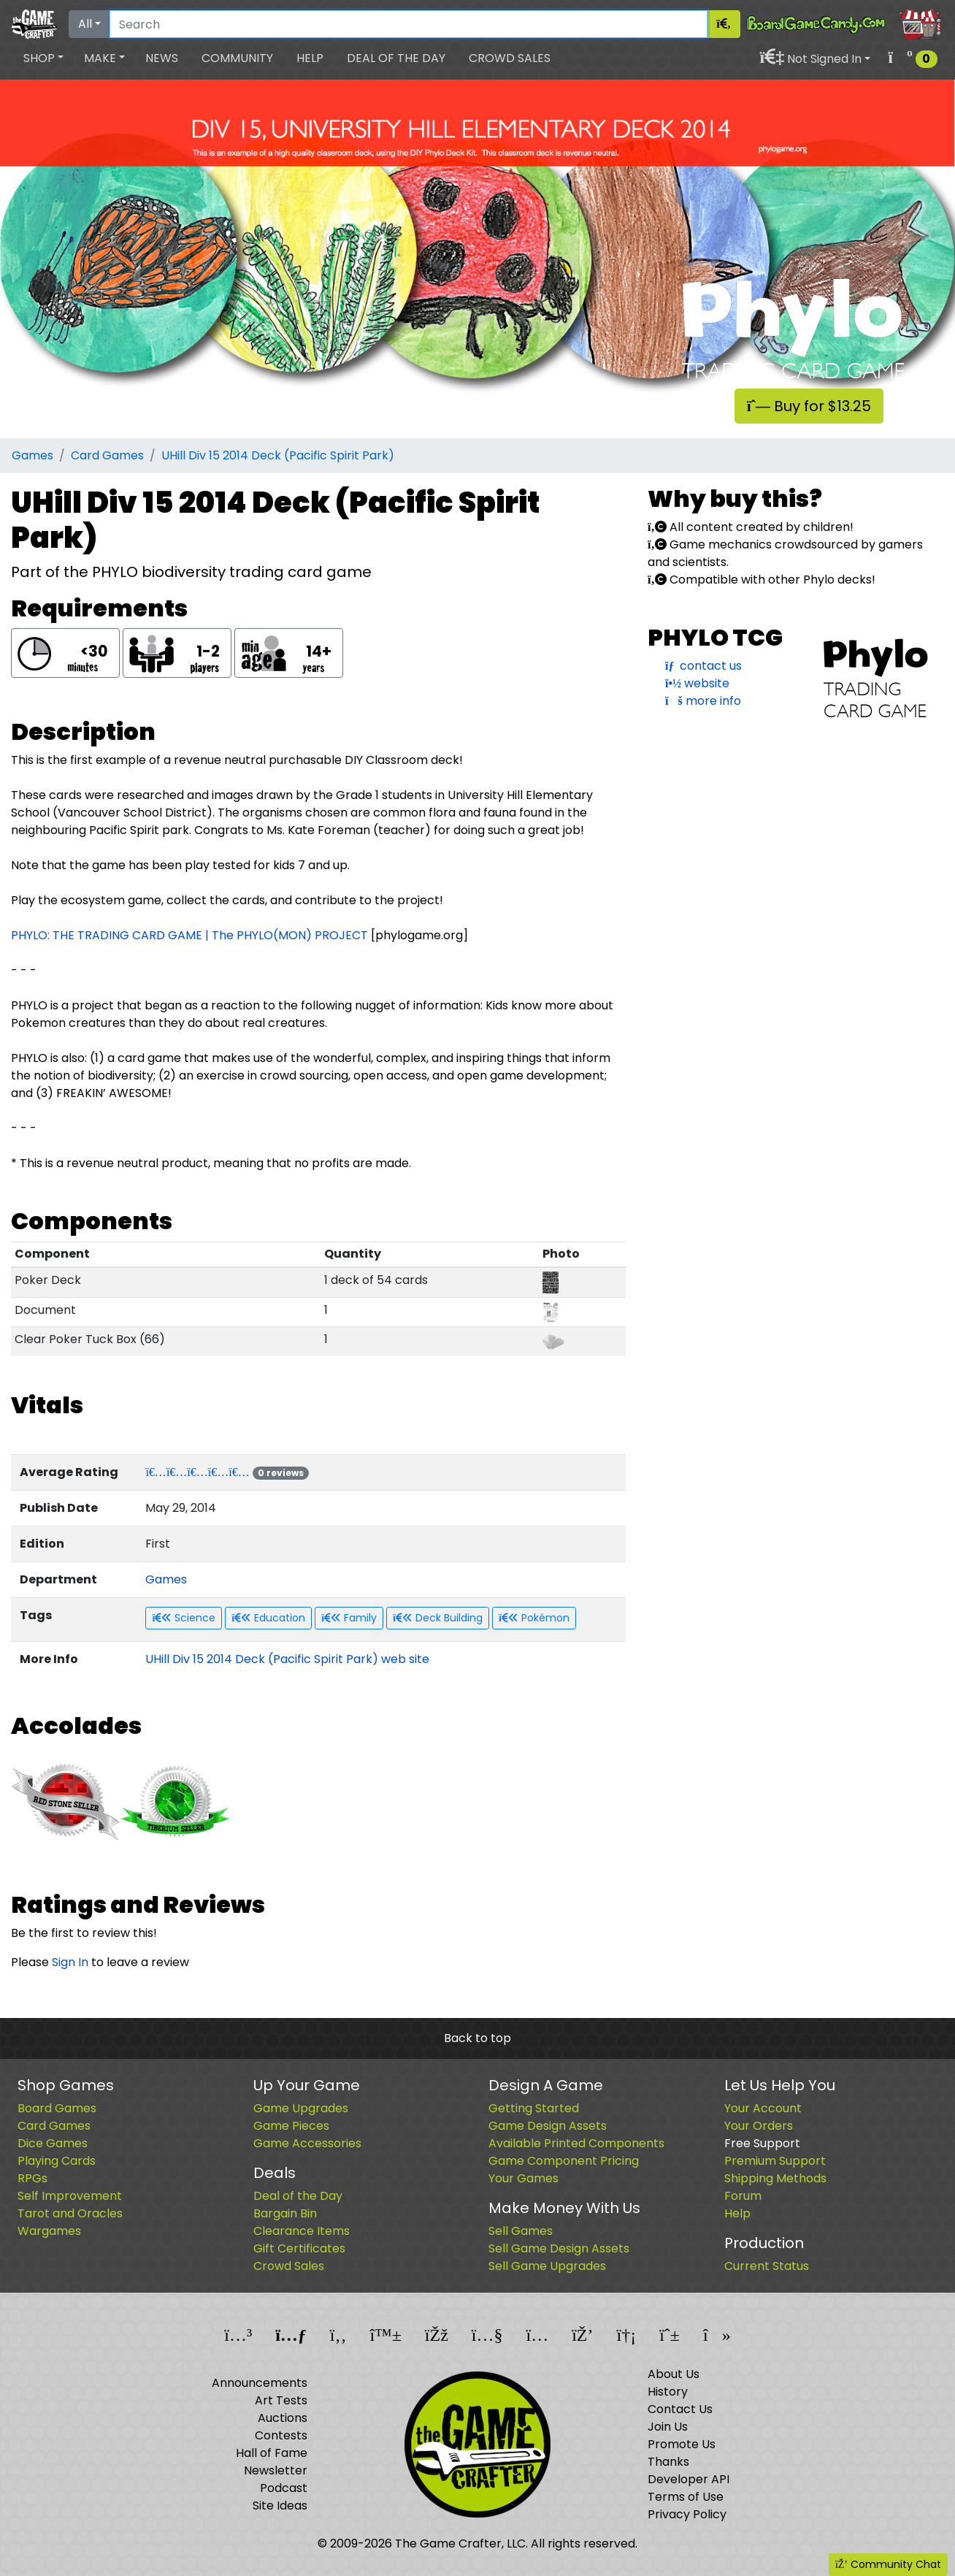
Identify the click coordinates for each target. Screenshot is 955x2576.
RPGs (32, 2178)
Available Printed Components (576, 2143)
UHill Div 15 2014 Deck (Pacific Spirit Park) (277, 455)
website (697, 683)
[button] (43, 58)
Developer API (688, 2479)
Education (268, 1617)
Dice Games (53, 2143)
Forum (743, 2195)
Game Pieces (291, 2125)
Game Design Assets (547, 2125)
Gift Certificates (299, 2248)
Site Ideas (280, 2505)
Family (349, 1617)
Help (309, 58)
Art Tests (281, 2400)
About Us (673, 2374)
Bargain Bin (285, 2213)
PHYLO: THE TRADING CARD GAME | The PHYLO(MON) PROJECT (189, 935)
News (161, 58)
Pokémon (534, 1617)
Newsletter (275, 2470)
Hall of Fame (271, 2453)
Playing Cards (57, 2160)
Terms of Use (686, 2496)
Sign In (70, 1962)
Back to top (477, 2038)
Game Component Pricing (563, 2160)
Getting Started (533, 2108)
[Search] (408, 24)
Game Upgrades (300, 2108)
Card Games (107, 455)
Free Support (762, 2143)
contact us (703, 665)
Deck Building (438, 1617)
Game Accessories (307, 2143)
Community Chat (888, 2564)
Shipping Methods (775, 2178)
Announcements (259, 2382)
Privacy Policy (687, 2514)
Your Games (523, 2178)
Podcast (283, 2488)
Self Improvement (70, 2195)
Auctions (282, 2417)
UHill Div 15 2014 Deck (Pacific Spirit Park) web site (287, 1659)
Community (237, 58)
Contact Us (680, 2409)
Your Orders (758, 2125)
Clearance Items (301, 2231)
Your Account (763, 2108)
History (668, 2391)
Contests (281, 2435)
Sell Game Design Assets (558, 2248)
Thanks (668, 2461)
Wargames (49, 2231)
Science (183, 1617)
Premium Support (775, 2160)
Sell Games (520, 2231)
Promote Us (682, 2444)
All (85, 23)
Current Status (766, 2266)
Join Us (668, 2426)
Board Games (57, 2108)
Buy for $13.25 (809, 406)
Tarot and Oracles (70, 2213)
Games (32, 455)
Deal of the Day (396, 58)
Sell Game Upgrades (547, 2266)
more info (703, 700)
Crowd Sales (510, 58)
